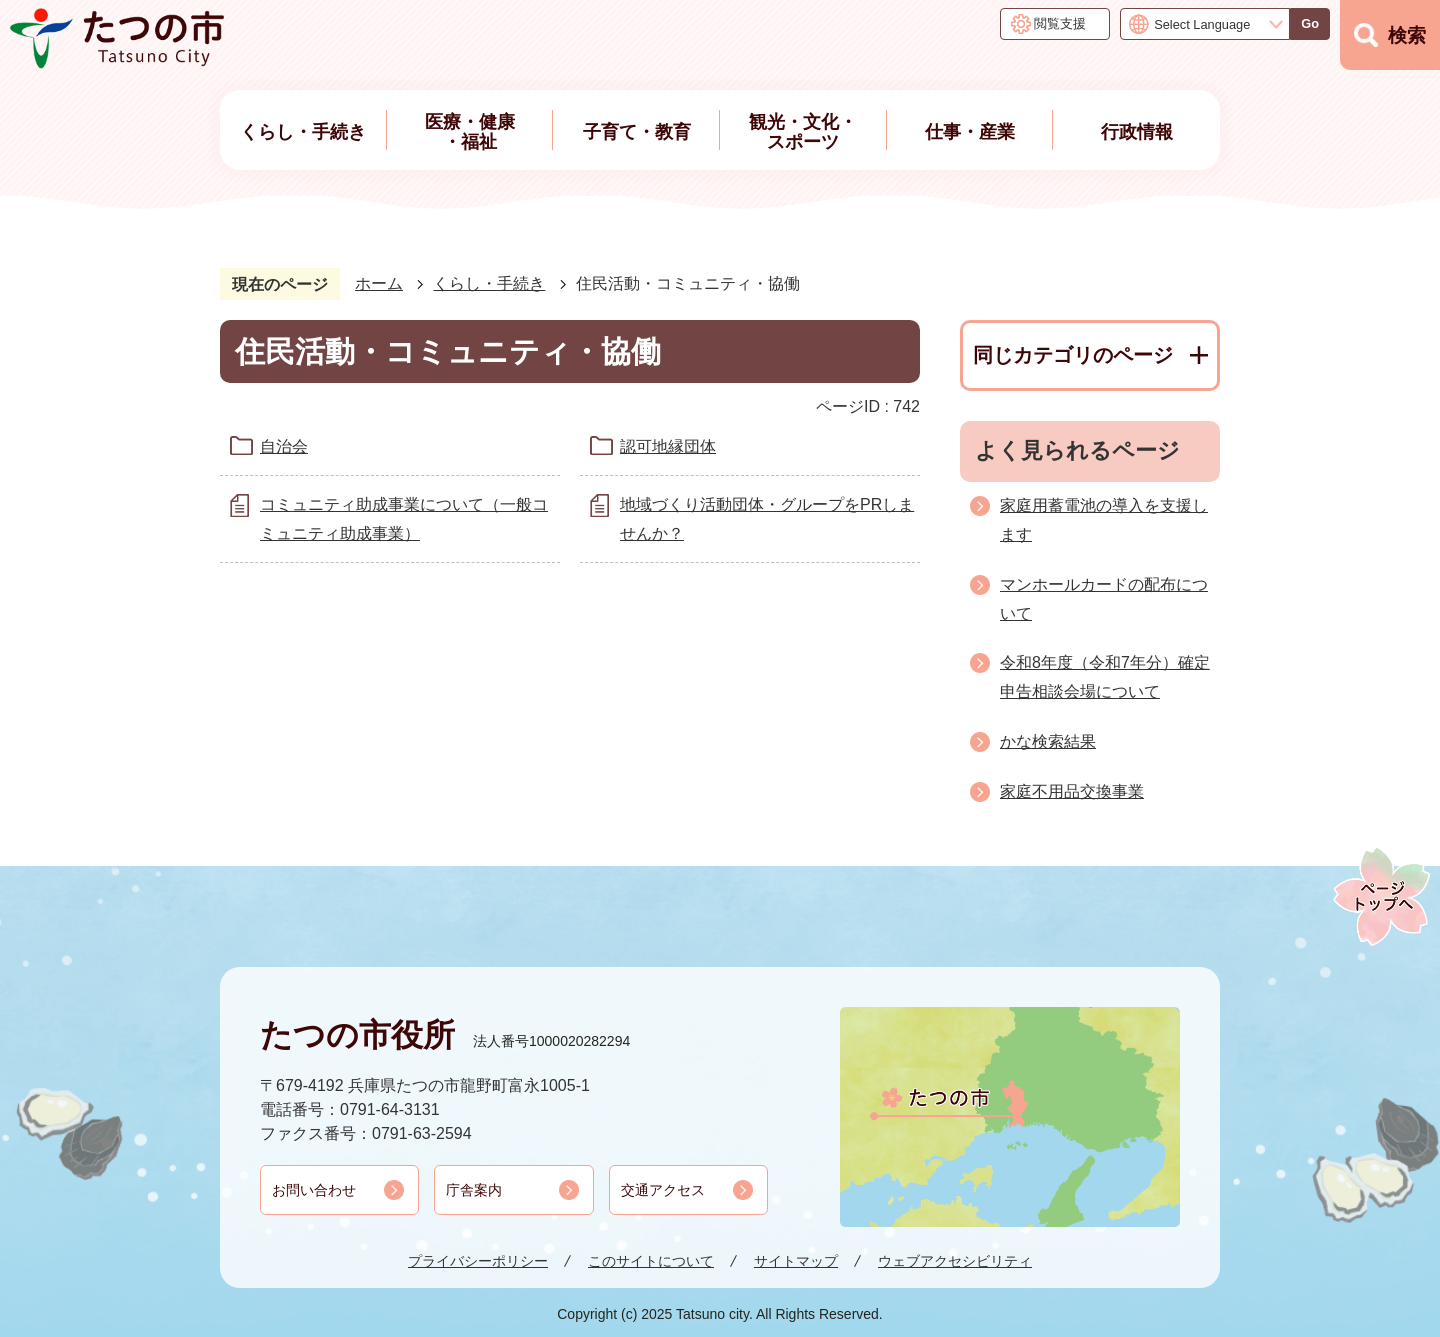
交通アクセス (663, 1190)
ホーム (379, 283)
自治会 (284, 446)
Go (1310, 23)
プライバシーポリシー (478, 1261)
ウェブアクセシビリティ (955, 1261)
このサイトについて (651, 1261)
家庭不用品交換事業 (1072, 791)
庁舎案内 (474, 1190)
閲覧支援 (1060, 23)
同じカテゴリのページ (1073, 355)
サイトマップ (796, 1261)
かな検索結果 (1048, 741)
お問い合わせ (314, 1190)
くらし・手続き (489, 283)
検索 (1407, 35)
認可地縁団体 (668, 446)
